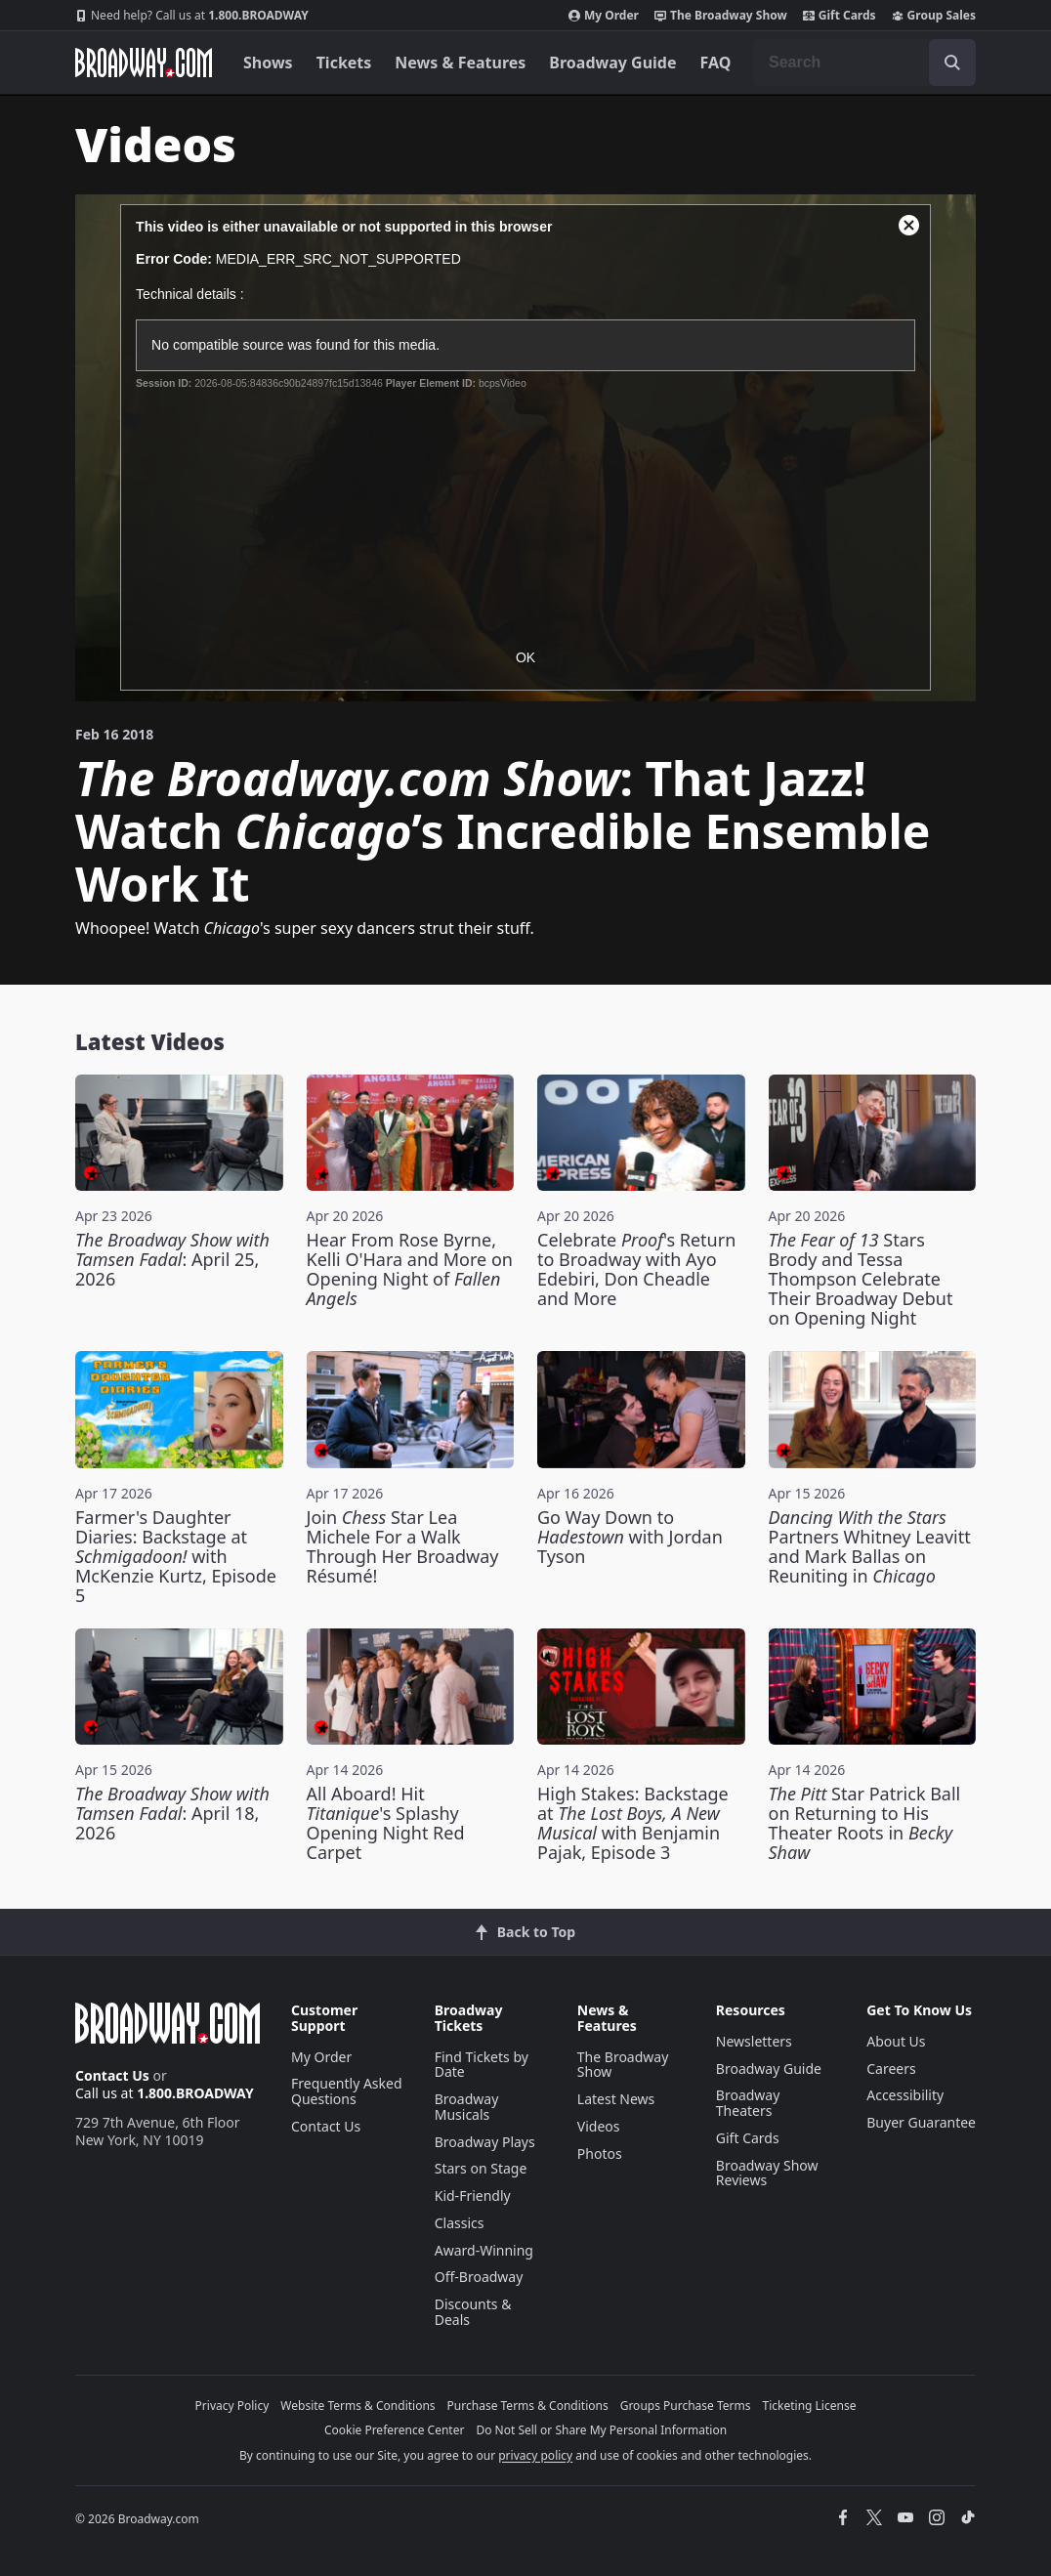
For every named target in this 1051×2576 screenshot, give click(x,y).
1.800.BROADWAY (192, 15)
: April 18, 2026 (172, 1813)
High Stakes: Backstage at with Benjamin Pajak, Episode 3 (633, 1823)
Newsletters (754, 2041)
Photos (599, 2153)
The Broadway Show (720, 15)
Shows (268, 62)
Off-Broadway (479, 2276)
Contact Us (112, 2075)
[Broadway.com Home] (143, 62)
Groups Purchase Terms (685, 2405)
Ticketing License (810, 2405)
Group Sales (934, 15)
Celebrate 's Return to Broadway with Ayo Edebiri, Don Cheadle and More (636, 1269)
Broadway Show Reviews (767, 2173)
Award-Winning (484, 2250)
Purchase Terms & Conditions (528, 2405)
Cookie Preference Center (394, 2430)
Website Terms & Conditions (357, 2405)
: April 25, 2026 (172, 1259)
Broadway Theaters (748, 2103)
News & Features (460, 62)
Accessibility (905, 2095)
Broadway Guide (612, 62)
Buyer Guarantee (921, 2122)
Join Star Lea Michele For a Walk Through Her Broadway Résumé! (403, 1546)
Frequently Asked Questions (346, 2091)
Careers (890, 2068)
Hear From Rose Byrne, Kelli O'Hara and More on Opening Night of (410, 1269)
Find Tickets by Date (481, 2065)
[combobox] (864, 62)
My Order (603, 15)
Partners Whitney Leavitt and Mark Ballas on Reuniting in (870, 1546)
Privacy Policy (232, 2405)
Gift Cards (839, 15)
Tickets (344, 62)
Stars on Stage (481, 2168)
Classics (459, 2223)
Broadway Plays (485, 2142)
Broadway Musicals (467, 2107)
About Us (895, 2041)
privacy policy (535, 2455)
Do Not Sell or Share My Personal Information (601, 2430)
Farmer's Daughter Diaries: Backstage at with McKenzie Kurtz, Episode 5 (175, 1556)
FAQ (716, 62)
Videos (598, 2126)
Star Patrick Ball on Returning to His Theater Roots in (865, 1823)
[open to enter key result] (952, 62)
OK (525, 657)
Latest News (616, 2099)
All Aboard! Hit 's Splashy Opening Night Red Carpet (386, 1823)
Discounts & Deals (473, 2312)
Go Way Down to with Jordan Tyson (630, 1536)
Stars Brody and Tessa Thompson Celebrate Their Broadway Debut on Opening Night (861, 1279)
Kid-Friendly (473, 2195)
